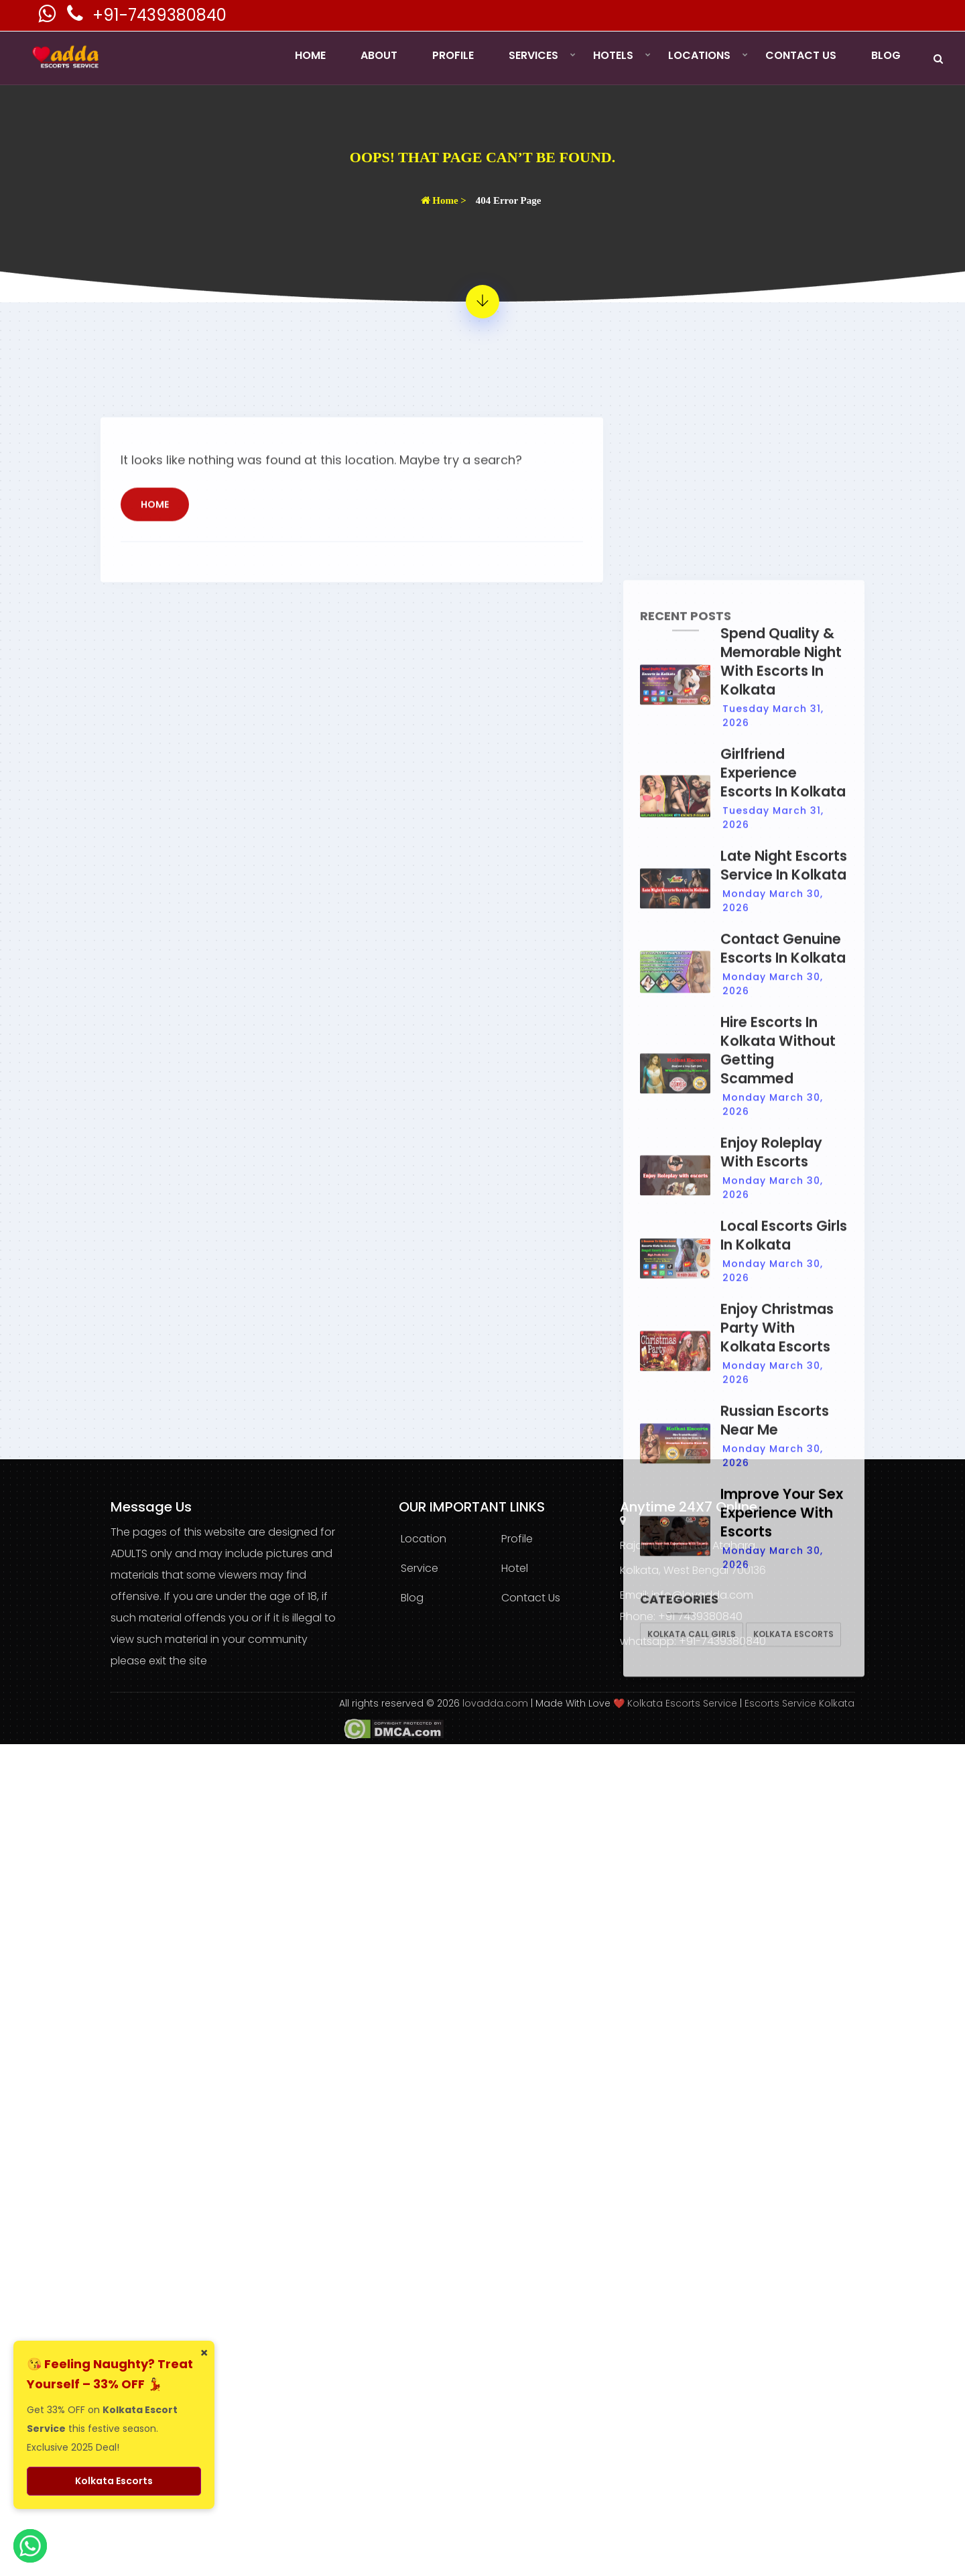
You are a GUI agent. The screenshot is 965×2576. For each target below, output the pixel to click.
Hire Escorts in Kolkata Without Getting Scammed (778, 1841)
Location (423, 1538)
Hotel (514, 1568)
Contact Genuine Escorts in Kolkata (783, 1739)
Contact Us (800, 55)
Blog (886, 55)
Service (419, 1568)
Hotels (613, 55)
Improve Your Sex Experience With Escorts (781, 2303)
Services (533, 55)
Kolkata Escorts (793, 2425)
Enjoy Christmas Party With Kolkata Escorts (777, 2118)
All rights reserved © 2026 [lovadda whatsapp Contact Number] (400, 1703)
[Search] (938, 59)
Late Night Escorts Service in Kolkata (783, 1656)
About (379, 55)
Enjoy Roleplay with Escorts (771, 1943)
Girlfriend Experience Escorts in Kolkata (783, 1563)
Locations (699, 55)
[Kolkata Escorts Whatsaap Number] (48, 17)
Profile (453, 55)
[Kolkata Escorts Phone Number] (76, 17)
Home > (443, 200)
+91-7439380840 (159, 15)
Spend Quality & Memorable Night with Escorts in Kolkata (781, 1452)
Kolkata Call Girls (691, 2425)
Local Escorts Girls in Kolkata (783, 2026)
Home (310, 55)
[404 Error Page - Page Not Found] (482, 301)
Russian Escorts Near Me (774, 2211)
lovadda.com (496, 1703)
